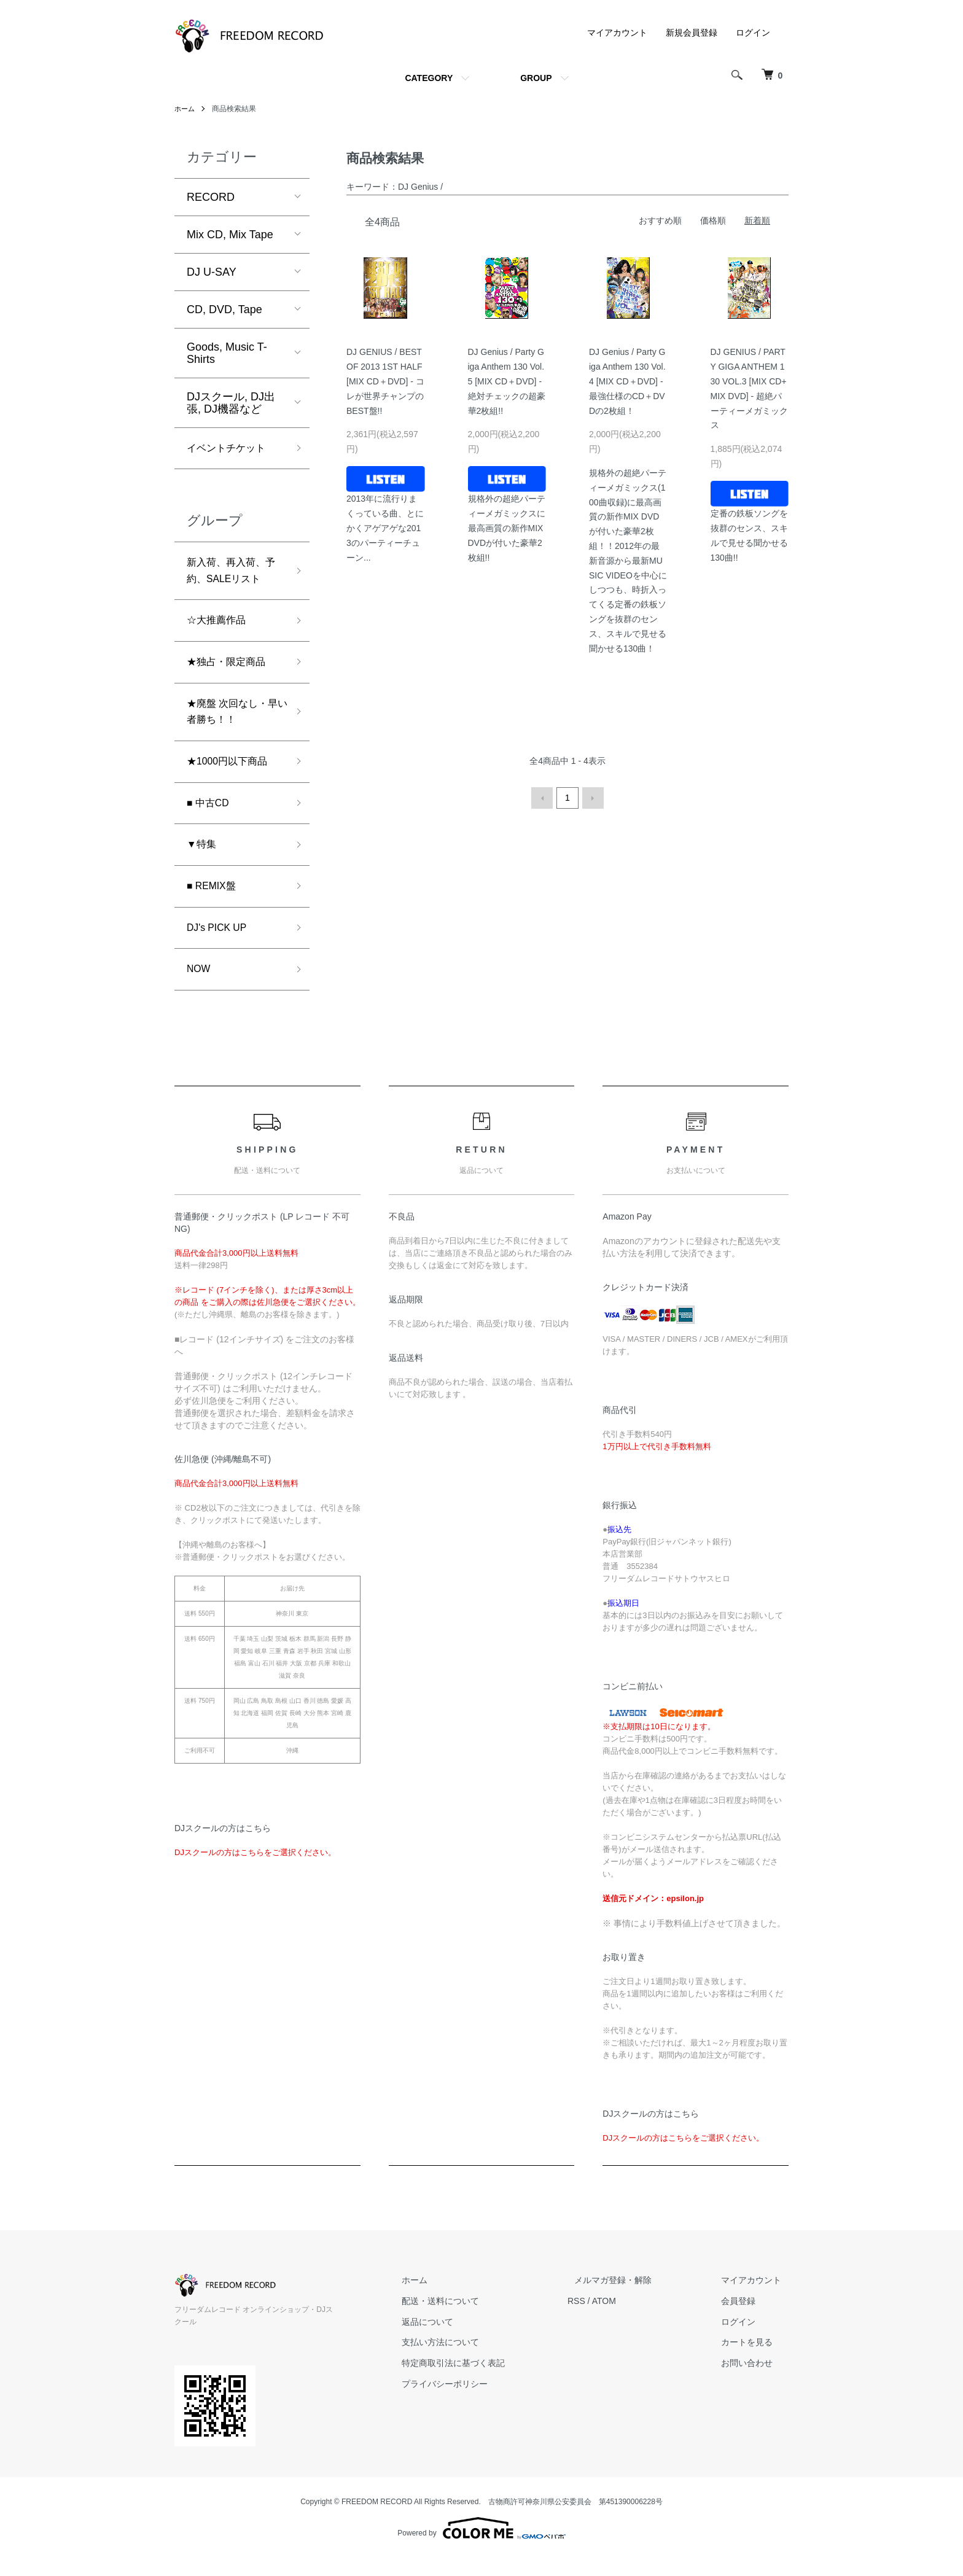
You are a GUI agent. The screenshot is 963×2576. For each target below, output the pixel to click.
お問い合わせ (754, 2394)
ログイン (753, 32)
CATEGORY (429, 78)
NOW (200, 999)
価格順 (713, 220)
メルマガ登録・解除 (634, 2311)
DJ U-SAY (211, 272)
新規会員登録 (691, 32)
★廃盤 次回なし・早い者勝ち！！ (232, 726)
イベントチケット (231, 449)
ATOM (632, 2332)
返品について (463, 2352)
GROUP (536, 78)
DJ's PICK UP (221, 955)
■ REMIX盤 (215, 911)
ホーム (185, 108)
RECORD (211, 197)
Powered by (481, 2546)
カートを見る (754, 2373)
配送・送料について (476, 2332)
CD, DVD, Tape (224, 309)
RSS (605, 2332)
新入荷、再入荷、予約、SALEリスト (234, 575)
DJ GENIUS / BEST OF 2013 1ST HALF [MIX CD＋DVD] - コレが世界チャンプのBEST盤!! (385, 381)
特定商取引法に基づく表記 (488, 2394)
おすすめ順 (660, 220)
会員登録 (745, 2332)
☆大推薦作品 (220, 629)
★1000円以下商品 (232, 779)
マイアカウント (617, 32)
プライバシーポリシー (480, 2415)
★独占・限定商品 (231, 673)
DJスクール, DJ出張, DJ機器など (231, 403)
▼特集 (203, 868)
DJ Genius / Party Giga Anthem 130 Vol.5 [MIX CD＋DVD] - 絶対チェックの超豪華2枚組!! (506, 381)
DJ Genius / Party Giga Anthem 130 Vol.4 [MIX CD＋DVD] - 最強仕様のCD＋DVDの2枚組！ (627, 381)
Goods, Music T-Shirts (227, 353)
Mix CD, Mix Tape (230, 234)
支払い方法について (476, 2373)
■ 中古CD (211, 823)
